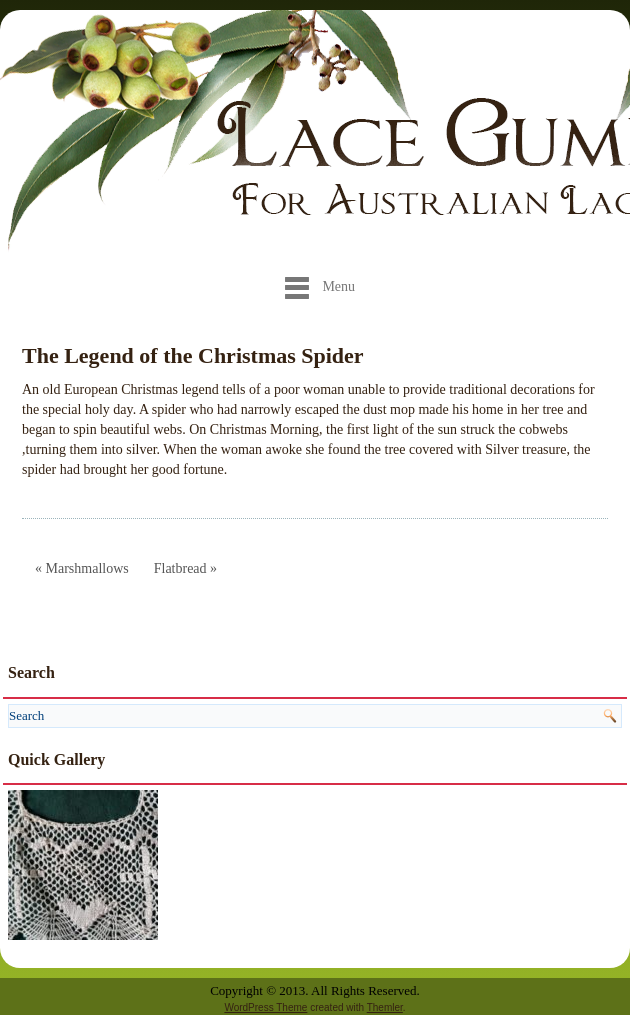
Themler (385, 1007)
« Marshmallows (82, 568)
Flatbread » (185, 568)
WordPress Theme (265, 1007)
